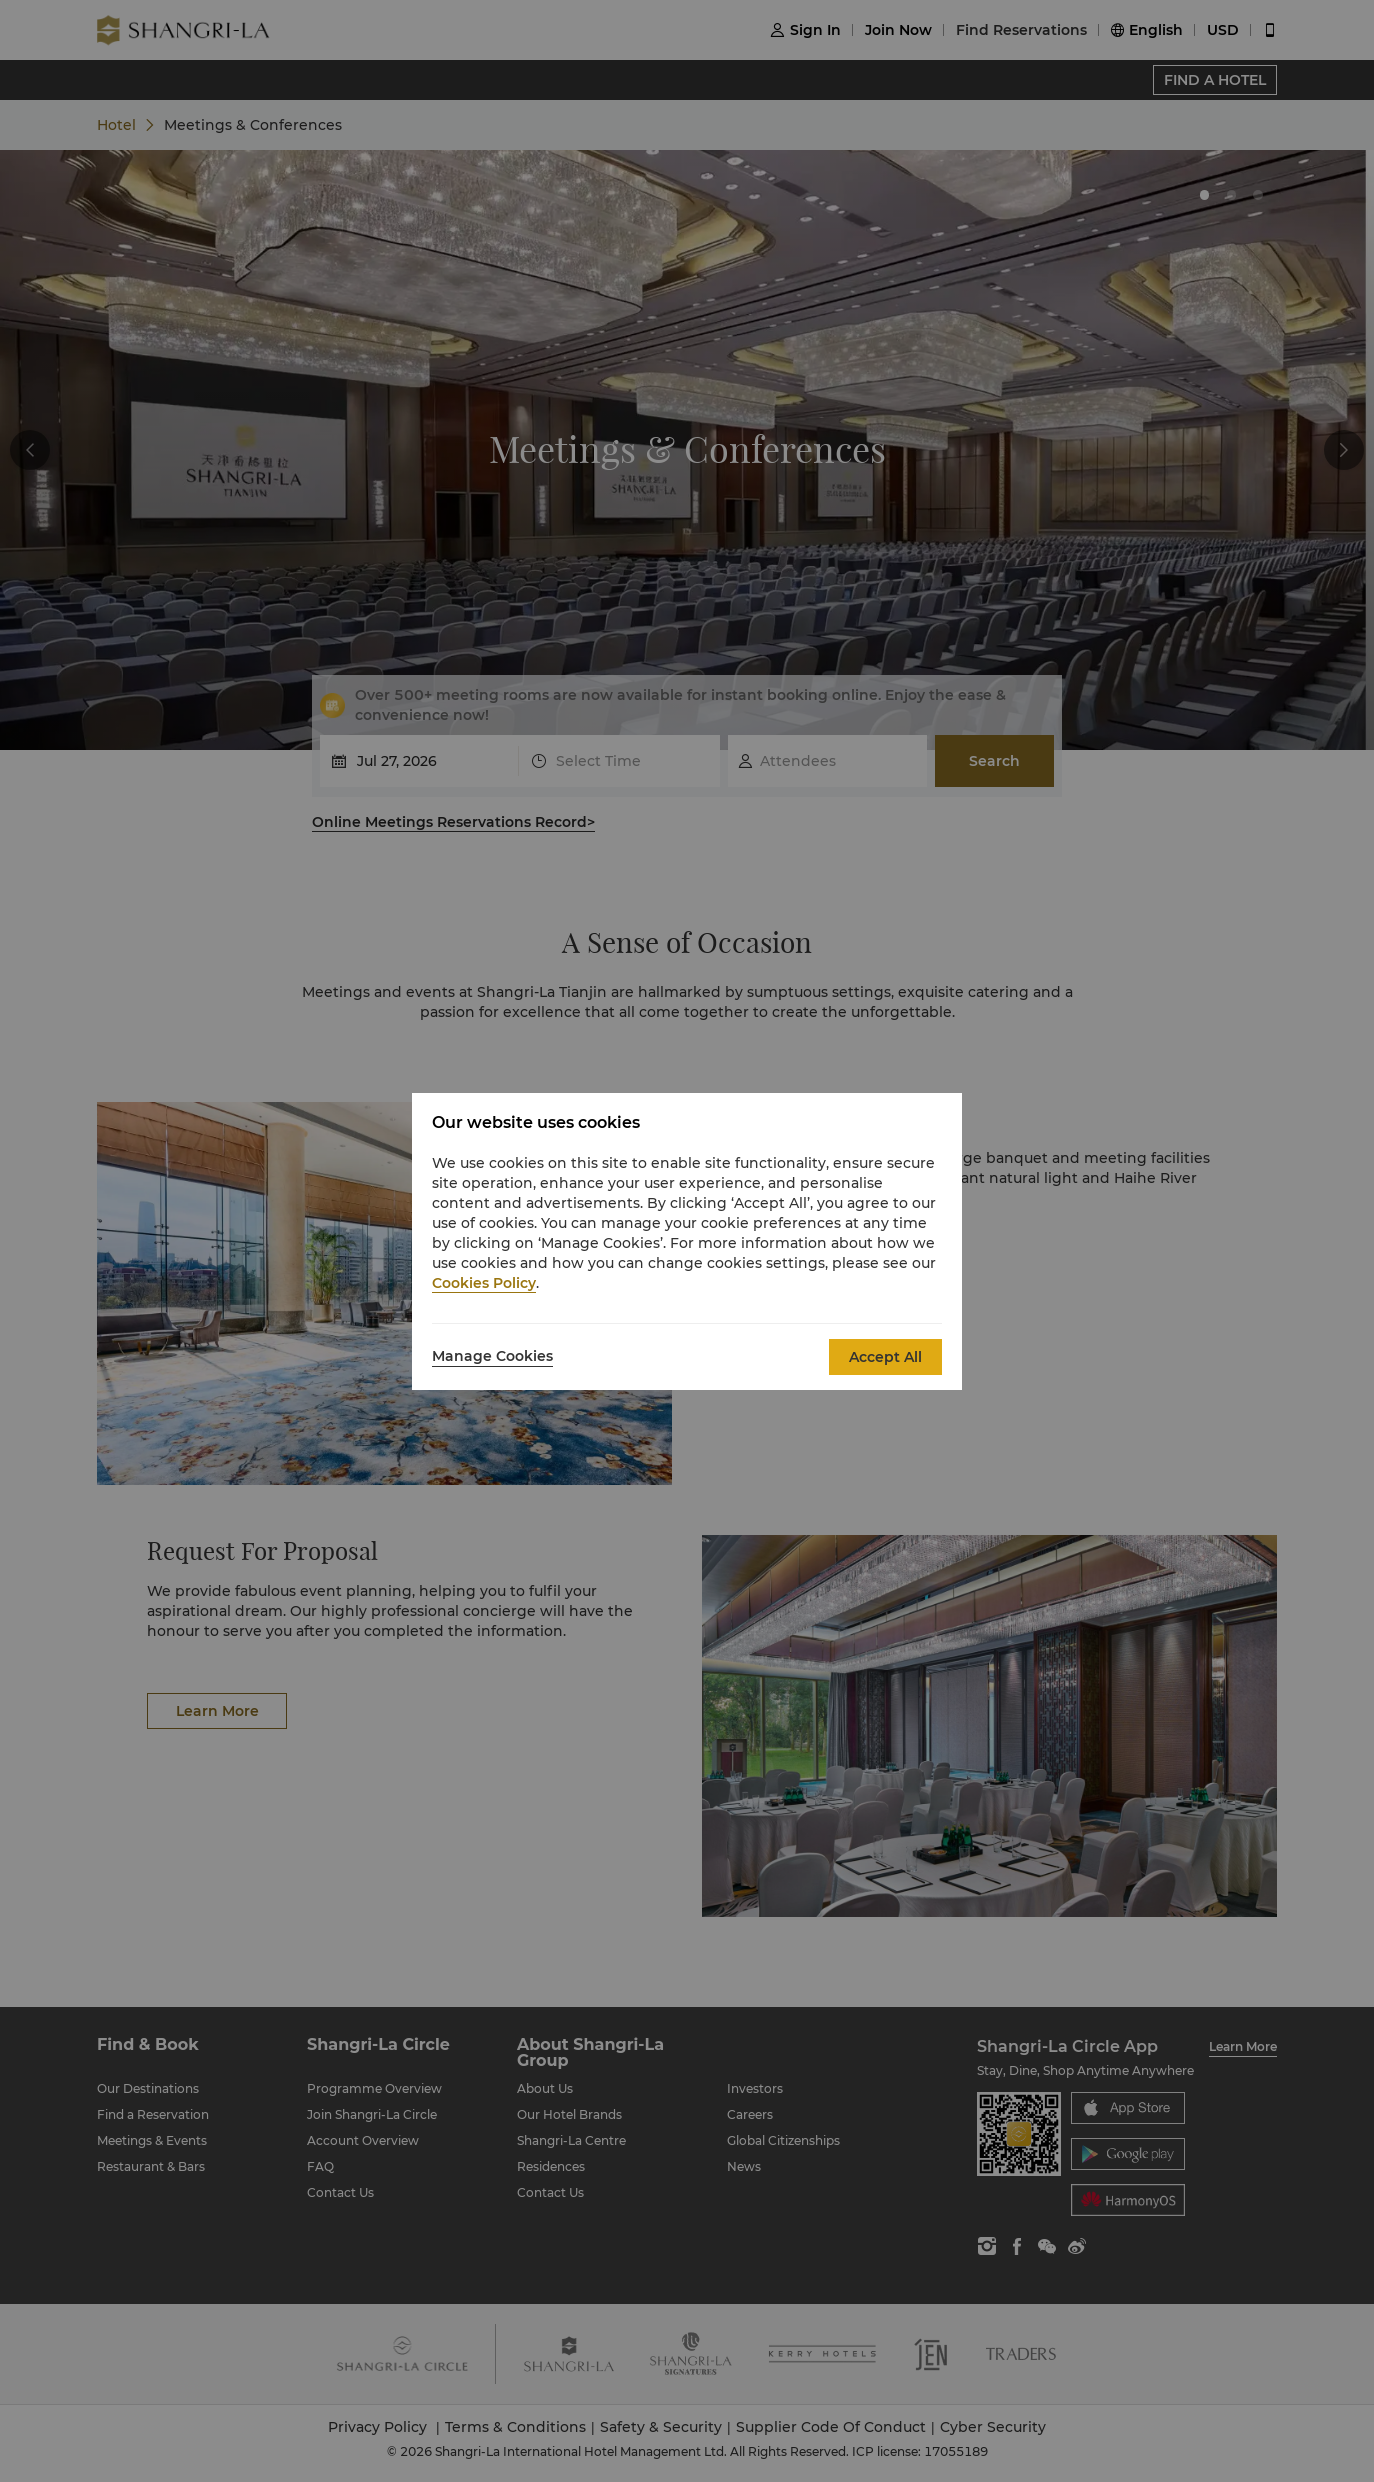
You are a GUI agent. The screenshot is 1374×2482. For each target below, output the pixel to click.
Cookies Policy (484, 1283)
